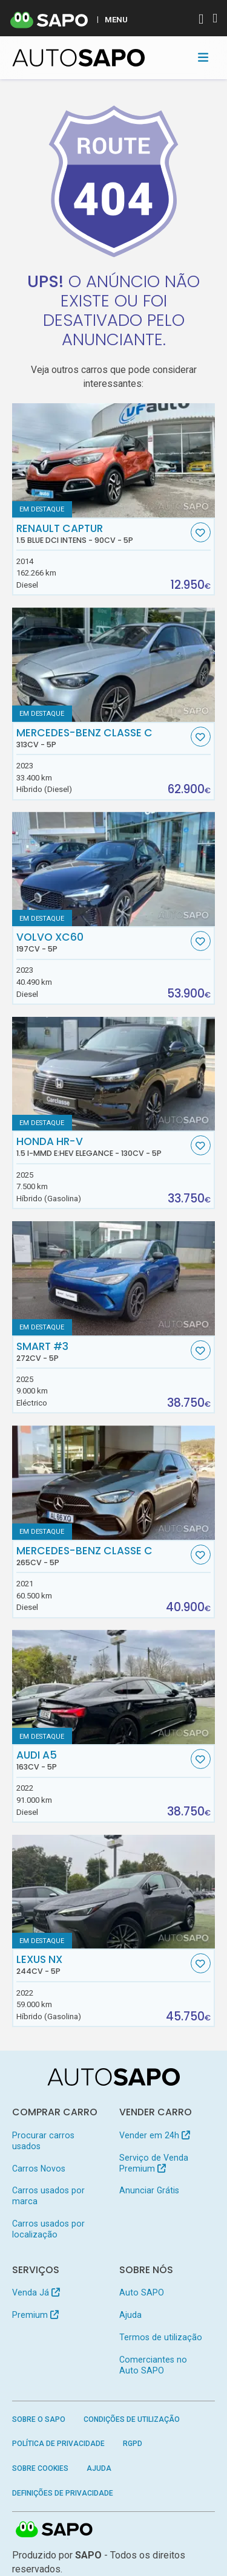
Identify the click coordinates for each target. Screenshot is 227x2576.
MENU (116, 19)
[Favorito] (201, 532)
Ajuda (130, 2315)
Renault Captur (102, 533)
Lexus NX (102, 1964)
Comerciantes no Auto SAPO (153, 2365)
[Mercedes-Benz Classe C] (113, 665)
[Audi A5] (113, 1687)
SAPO (54, 2530)
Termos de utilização (160, 2337)
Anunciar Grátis (149, 2190)
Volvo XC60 (102, 942)
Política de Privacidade (58, 2443)
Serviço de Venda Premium (153, 2163)
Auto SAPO (141, 2292)
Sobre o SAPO (38, 2419)
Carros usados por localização (48, 2229)
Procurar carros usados (43, 2140)
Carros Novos (38, 2168)
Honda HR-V (102, 1146)
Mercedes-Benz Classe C (102, 738)
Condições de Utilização (132, 2419)
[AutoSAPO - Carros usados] (78, 58)
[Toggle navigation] (203, 57)
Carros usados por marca (48, 2195)
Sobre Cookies (40, 2468)
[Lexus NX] (113, 1892)
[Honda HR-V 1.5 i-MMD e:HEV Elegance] (113, 1074)
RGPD (132, 2443)
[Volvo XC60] (113, 869)
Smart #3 (102, 1351)
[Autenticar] (201, 20)
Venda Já (36, 2292)
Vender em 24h (154, 2135)
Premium (35, 2315)
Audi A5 (102, 1760)
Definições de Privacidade (62, 2493)
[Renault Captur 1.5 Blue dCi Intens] (113, 460)
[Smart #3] (113, 1278)
